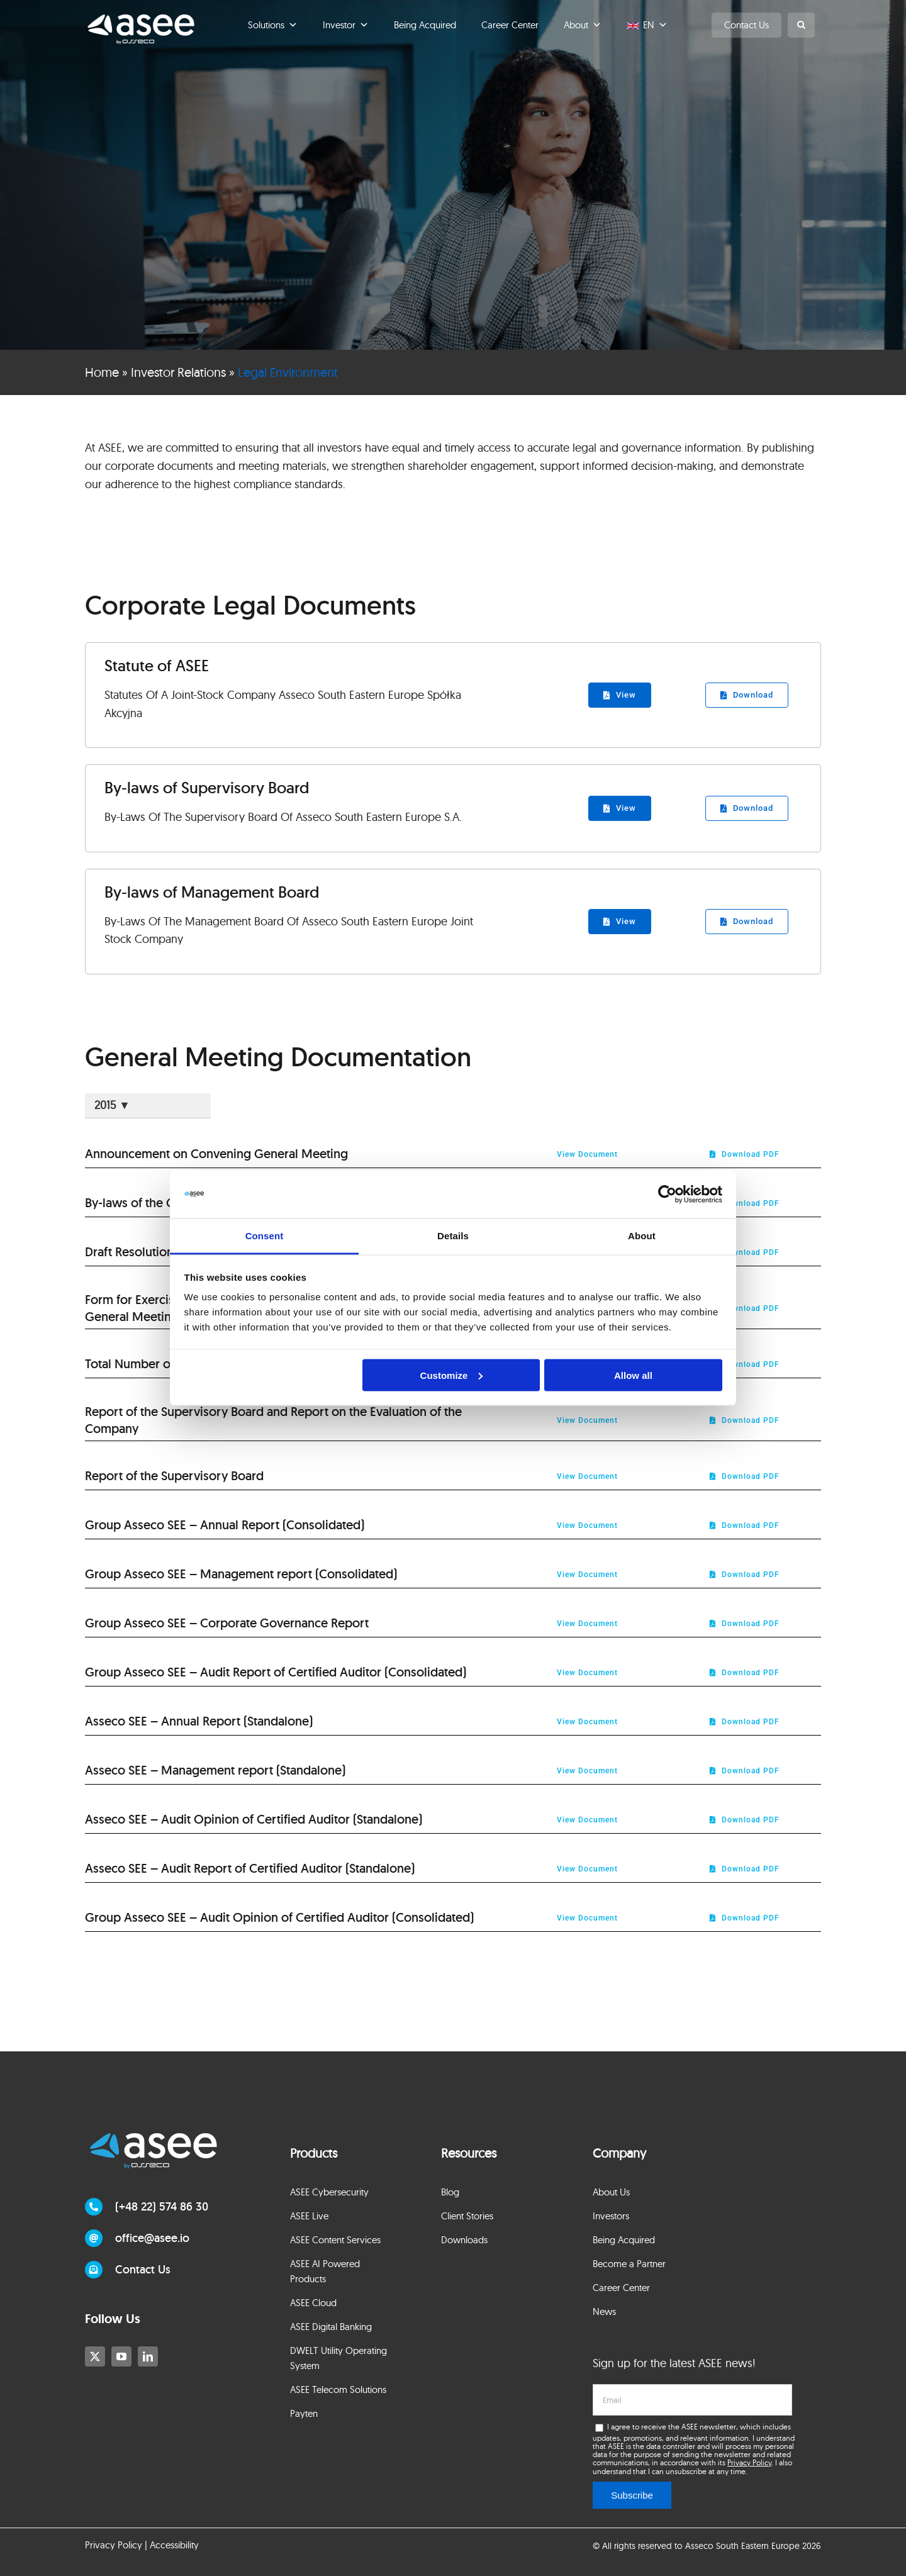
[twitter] (95, 2356)
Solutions (273, 25)
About (582, 25)
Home (102, 372)
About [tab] (642, 1235)
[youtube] (121, 2356)
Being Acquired (425, 25)
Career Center (510, 25)
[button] (801, 25)
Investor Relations (178, 372)
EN (655, 25)
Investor (346, 25)
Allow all (633, 1374)
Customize (451, 1374)
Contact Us (746, 25)
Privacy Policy (749, 2462)
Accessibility (174, 2545)
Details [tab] (453, 1235)
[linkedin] (148, 2356)
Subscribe (632, 2495)
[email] (692, 2400)
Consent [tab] (264, 1235)
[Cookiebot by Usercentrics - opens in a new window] (667, 1194)
